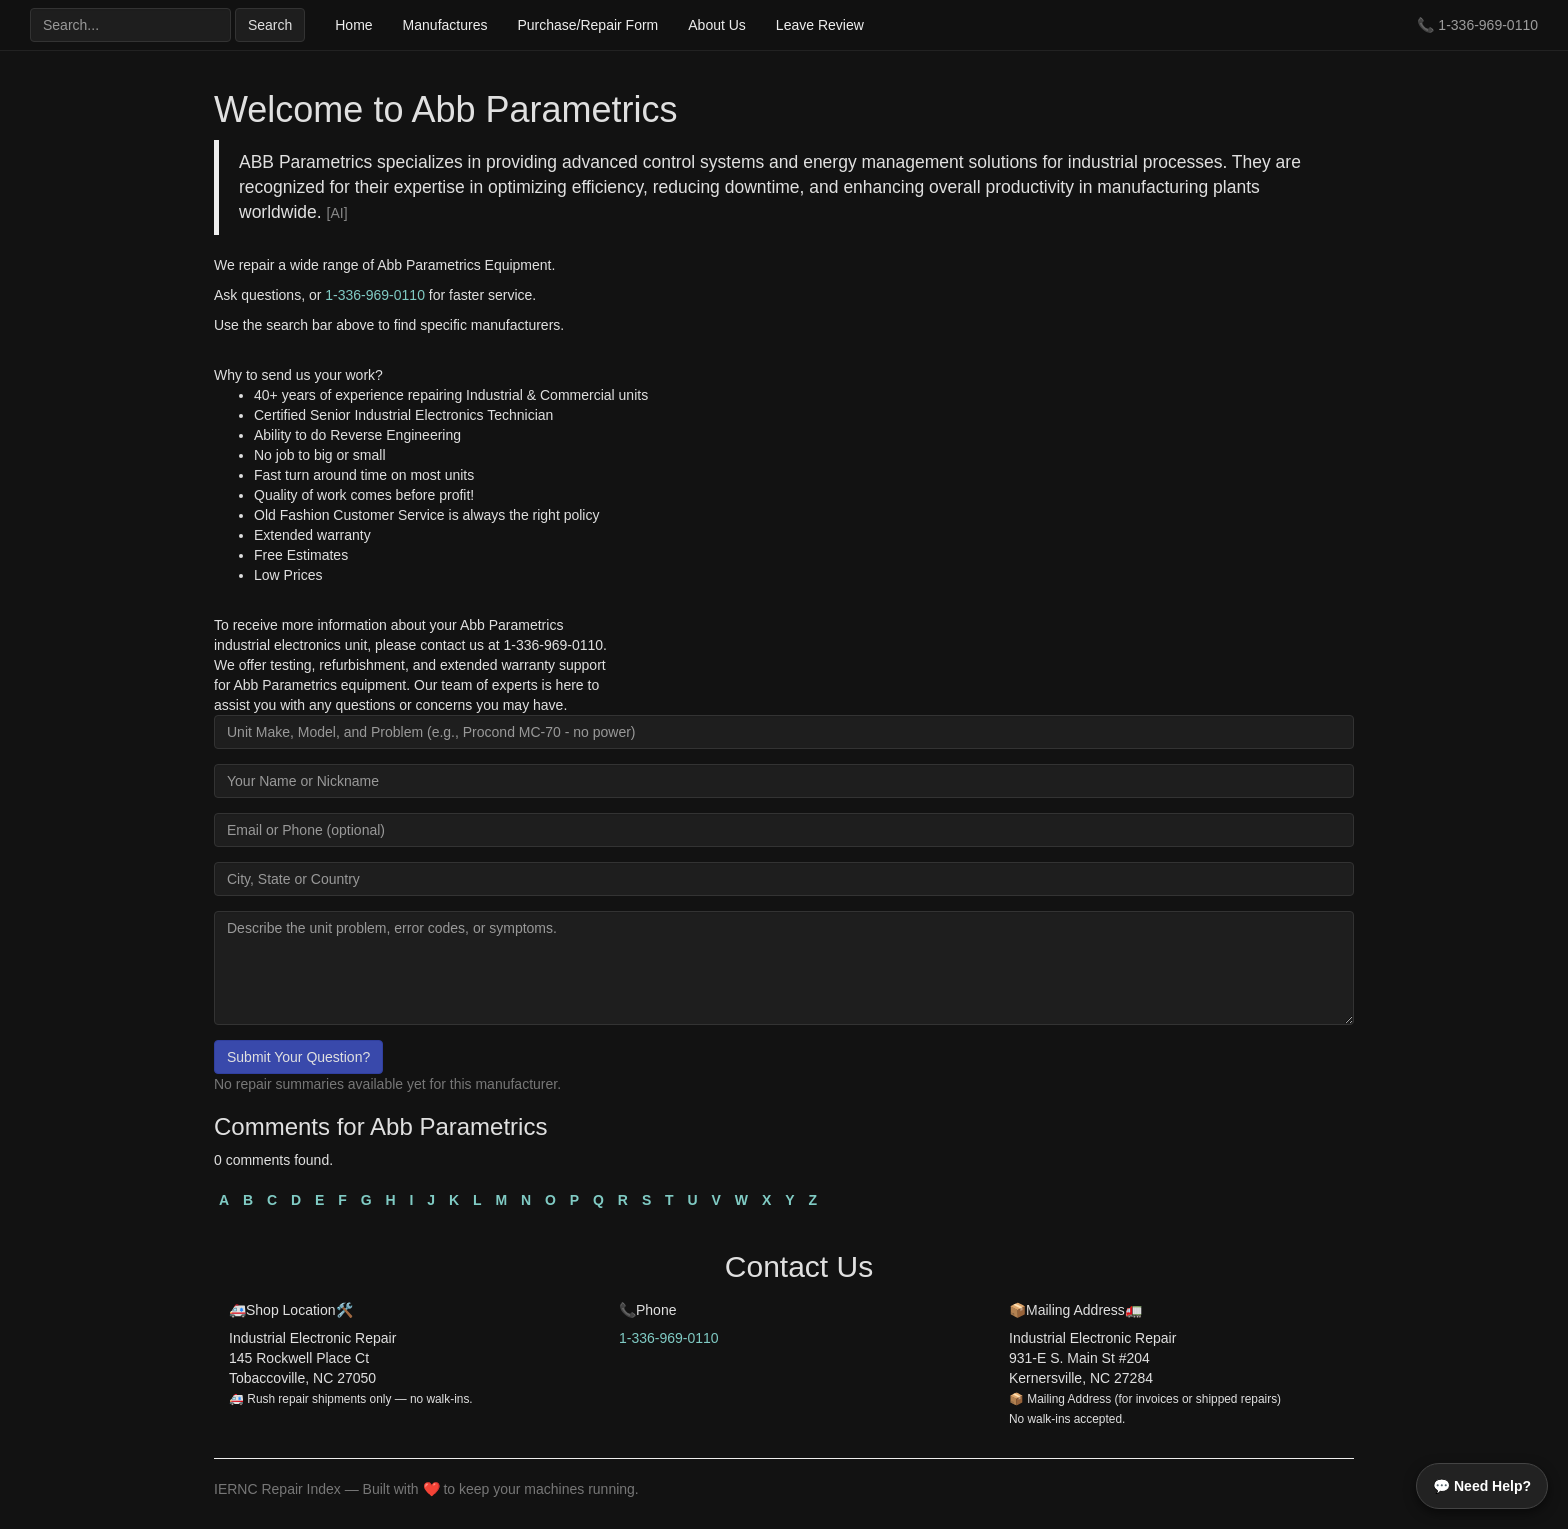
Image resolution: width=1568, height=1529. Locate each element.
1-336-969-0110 (1488, 25)
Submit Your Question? (298, 1057)
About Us (717, 25)
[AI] (337, 213)
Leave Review (820, 25)
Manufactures (445, 25)
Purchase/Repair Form (587, 25)
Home (353, 25)
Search (270, 25)
